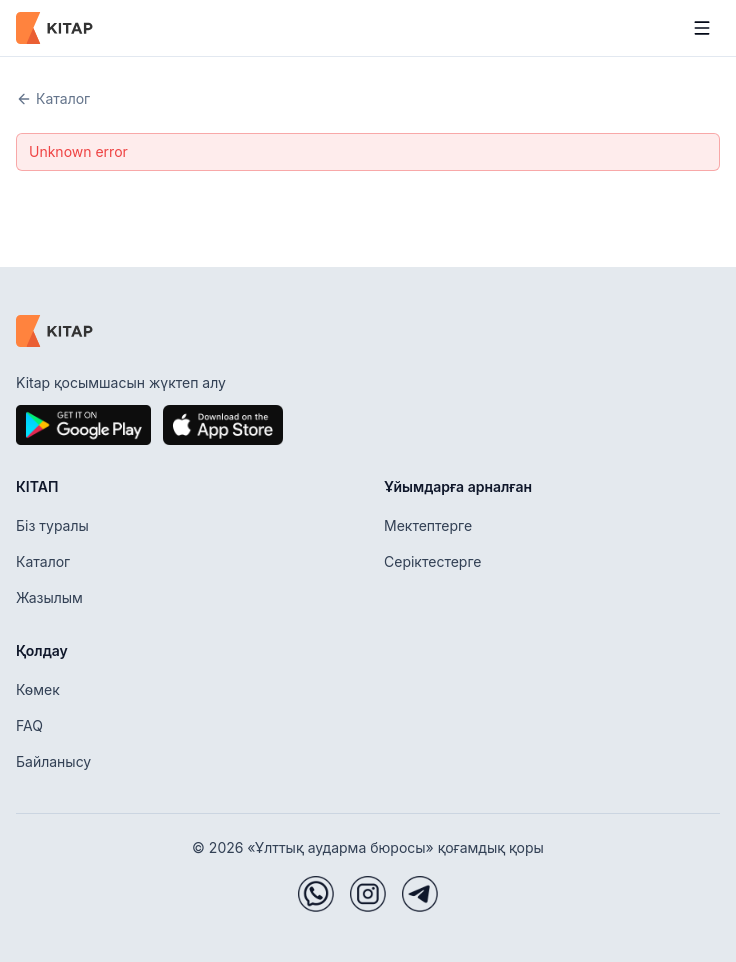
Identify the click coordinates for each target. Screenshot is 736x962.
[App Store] (223, 425)
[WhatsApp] (316, 894)
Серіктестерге (432, 561)
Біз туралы (52, 525)
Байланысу (53, 761)
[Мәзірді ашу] (702, 28)
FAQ (29, 725)
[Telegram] (420, 894)
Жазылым (49, 597)
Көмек (38, 689)
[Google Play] (83, 425)
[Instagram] (368, 894)
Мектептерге (428, 525)
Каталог (53, 98)
